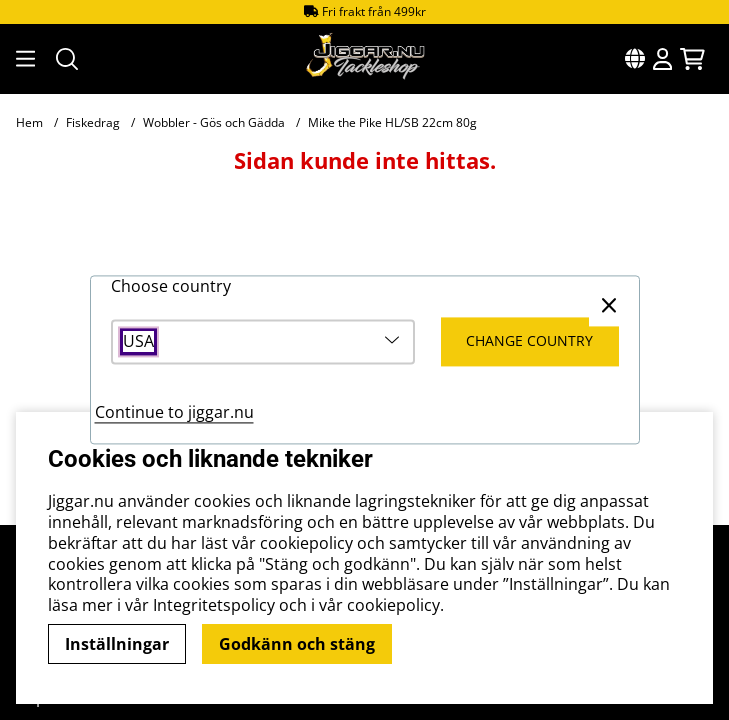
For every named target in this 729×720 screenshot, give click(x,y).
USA (138, 342)
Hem (29, 122)
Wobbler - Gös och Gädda (214, 122)
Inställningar (117, 644)
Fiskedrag (93, 122)
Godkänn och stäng (297, 644)
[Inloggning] (662, 59)
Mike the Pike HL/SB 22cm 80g (392, 122)
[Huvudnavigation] (24, 59)
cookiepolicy (393, 605)
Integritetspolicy (214, 605)
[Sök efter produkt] (67, 59)
